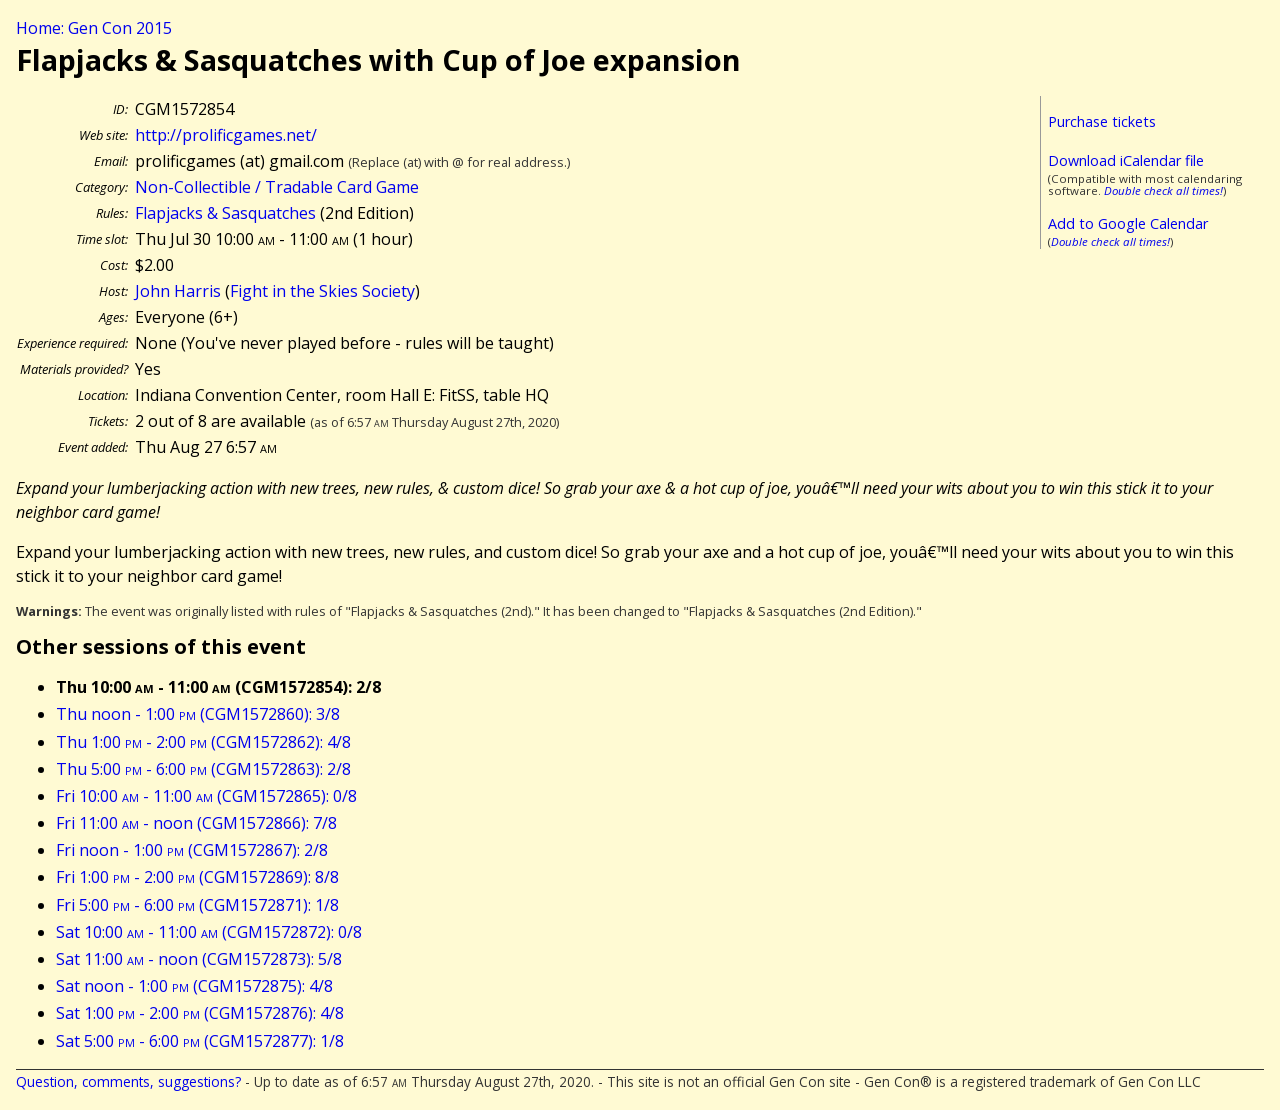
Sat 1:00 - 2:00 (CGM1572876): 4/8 (200, 1013)
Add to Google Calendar (1128, 223)
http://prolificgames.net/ (226, 135)
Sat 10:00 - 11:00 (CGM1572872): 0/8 (209, 932)
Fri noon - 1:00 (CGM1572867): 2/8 (192, 850)
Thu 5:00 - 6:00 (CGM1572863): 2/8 (203, 769)
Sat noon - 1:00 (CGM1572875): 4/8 (194, 986)
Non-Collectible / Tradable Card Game (277, 187)
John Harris (178, 291)
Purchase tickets (1102, 121)
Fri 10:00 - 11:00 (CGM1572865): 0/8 (206, 796)
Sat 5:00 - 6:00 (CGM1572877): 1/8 (200, 1041)
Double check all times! (1163, 190)
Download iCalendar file (1126, 160)
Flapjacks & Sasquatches (225, 213)
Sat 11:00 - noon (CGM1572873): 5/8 (199, 959)
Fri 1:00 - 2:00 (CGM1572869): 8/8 (197, 877)
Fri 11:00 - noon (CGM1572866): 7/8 (196, 823)
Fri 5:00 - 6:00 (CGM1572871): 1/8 (197, 905)
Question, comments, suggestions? (128, 1081)
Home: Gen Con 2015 (94, 28)
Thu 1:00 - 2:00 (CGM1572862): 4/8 (203, 742)
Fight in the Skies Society (322, 291)
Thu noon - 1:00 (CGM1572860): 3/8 (198, 714)
